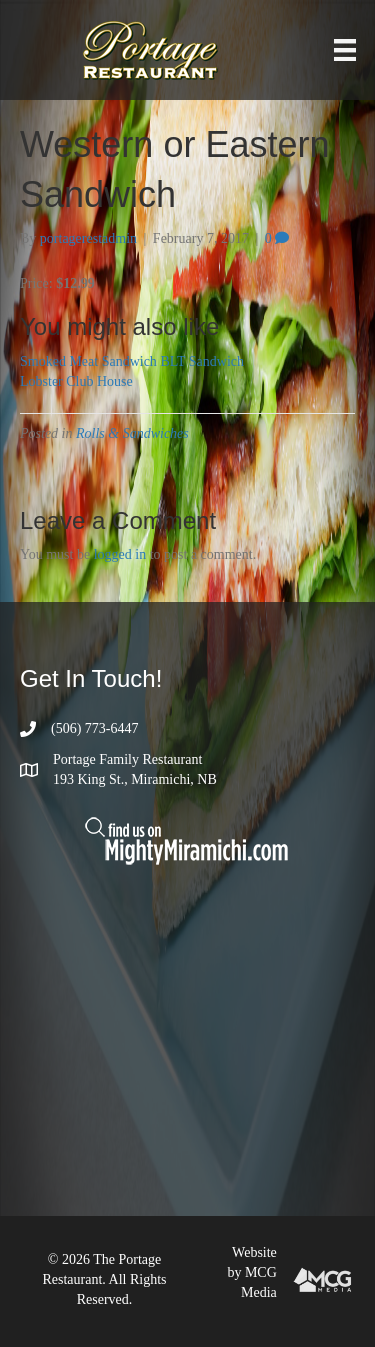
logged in (120, 554)
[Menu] (345, 50)
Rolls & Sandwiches (132, 433)
